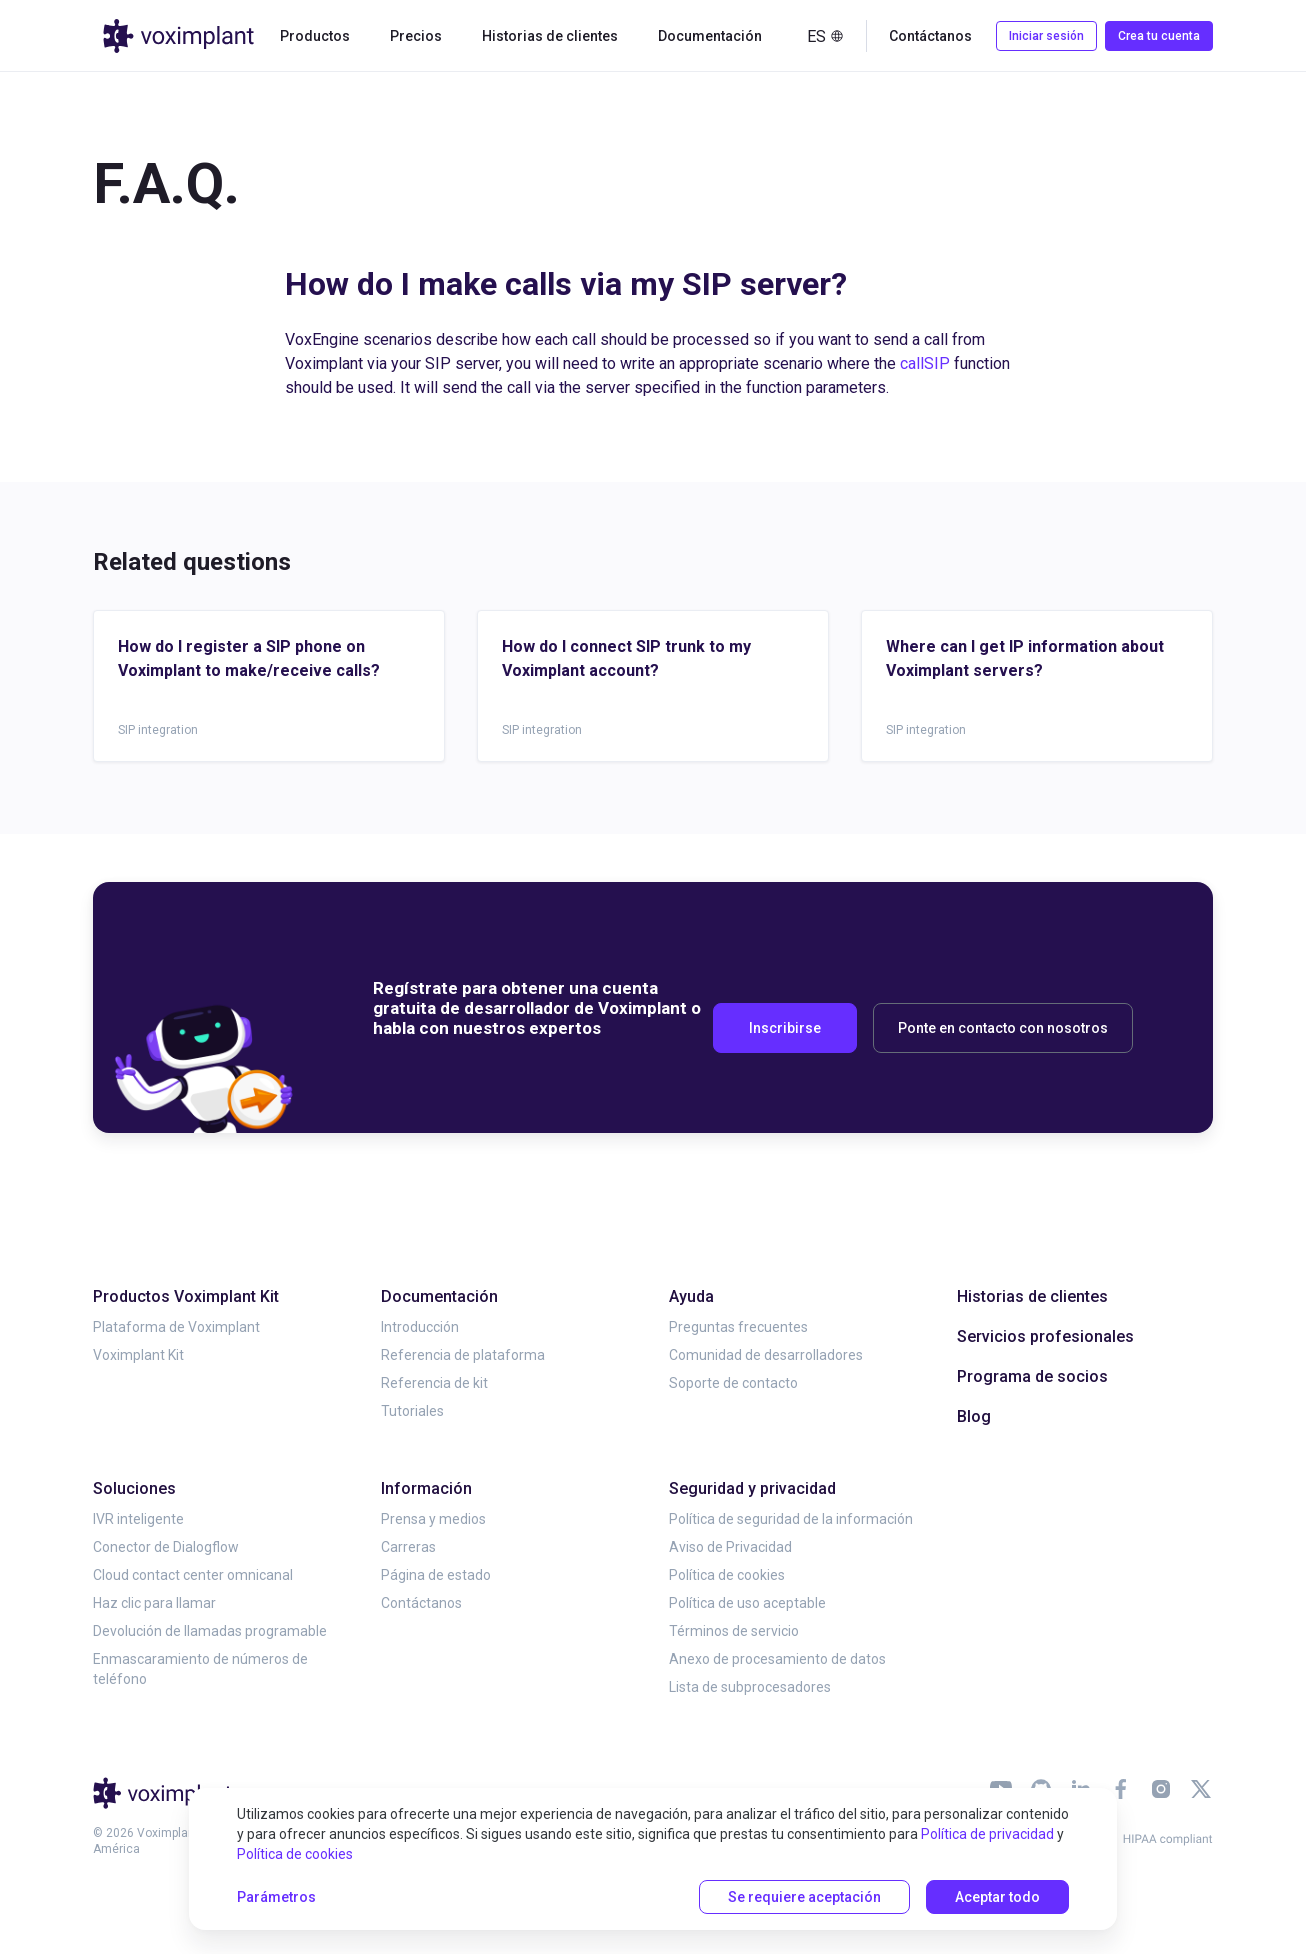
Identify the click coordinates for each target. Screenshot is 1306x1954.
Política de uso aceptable (747, 1603)
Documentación (710, 36)
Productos (315, 36)
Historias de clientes (550, 36)
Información (426, 1488)
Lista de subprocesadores (750, 1687)
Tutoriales (412, 1411)
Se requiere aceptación (804, 1897)
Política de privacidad (987, 1834)
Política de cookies (727, 1575)
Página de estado (436, 1575)
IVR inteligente (138, 1519)
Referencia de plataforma (463, 1355)
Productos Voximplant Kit (186, 1296)
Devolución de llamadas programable (210, 1631)
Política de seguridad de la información (791, 1519)
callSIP (925, 363)
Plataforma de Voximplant (176, 1327)
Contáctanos (930, 36)
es (825, 36)
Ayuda (691, 1296)
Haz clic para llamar (154, 1603)
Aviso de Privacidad (730, 1547)
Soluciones (134, 1488)
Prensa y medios (433, 1519)
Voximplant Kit (138, 1355)
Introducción (420, 1327)
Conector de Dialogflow (166, 1547)
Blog (974, 1416)
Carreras (408, 1547)
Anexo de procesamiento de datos (777, 1659)
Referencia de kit (434, 1383)
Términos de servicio (734, 1631)
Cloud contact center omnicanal (193, 1575)
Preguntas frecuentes (738, 1327)
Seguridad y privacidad (752, 1488)
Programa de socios (1032, 1376)
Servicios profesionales (1045, 1336)
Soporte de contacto (733, 1383)
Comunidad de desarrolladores (766, 1355)
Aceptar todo (997, 1897)
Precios (416, 36)
